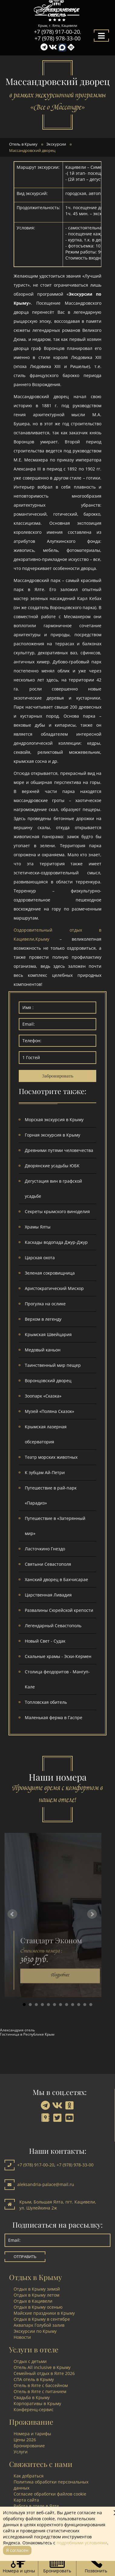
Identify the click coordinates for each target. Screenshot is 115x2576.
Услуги (21, 2452)
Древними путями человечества (59, 1150)
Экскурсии (56, 144)
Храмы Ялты (38, 1227)
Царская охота (40, 1257)
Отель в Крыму (23, 144)
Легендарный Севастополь (53, 1625)
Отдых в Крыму (35, 2277)
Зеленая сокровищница (50, 1273)
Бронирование (29, 2446)
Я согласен (17, 2550)
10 (78, 2004)
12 (90, 2004)
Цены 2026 (25, 2439)
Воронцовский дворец (48, 1380)
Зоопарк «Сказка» (43, 1396)
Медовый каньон (43, 1350)
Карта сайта (26, 2500)
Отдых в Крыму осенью (38, 2307)
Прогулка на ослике (45, 1304)
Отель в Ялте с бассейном (41, 2385)
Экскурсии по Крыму (35, 2331)
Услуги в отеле (33, 2349)
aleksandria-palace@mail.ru (45, 2184)
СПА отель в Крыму (34, 2379)
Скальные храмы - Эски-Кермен (58, 1656)
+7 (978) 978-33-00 (57, 38)
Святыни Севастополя (48, 1564)
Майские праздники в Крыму (44, 2313)
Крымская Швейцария (48, 1334)
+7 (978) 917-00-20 (57, 31)
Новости (22, 2337)
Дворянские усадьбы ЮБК (52, 1165)
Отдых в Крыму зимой (37, 2289)
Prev (12, 1914)
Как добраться (29, 2476)
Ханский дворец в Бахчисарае (56, 1579)
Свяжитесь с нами (40, 2464)
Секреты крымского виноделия (57, 1211)
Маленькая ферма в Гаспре (53, 1717)
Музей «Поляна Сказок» (49, 1411)
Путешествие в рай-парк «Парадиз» (51, 1495)
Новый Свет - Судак (45, 1641)
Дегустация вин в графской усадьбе (53, 1188)
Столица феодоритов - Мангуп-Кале (57, 1679)
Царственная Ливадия (48, 1595)
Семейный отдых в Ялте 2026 (44, 2373)
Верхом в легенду (43, 1319)
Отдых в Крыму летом (36, 2295)
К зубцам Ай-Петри (45, 1472)
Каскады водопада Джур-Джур (56, 1242)
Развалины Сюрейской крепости (59, 1610)
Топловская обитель (46, 1702)
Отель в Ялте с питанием (40, 2391)
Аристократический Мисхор (54, 1288)
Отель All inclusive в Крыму (42, 2367)
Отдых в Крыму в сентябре (42, 2319)
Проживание (31, 2422)
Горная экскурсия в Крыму (52, 1135)
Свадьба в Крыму (32, 2397)
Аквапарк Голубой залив (39, 2325)
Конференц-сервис (34, 2409)
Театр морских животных (51, 1457)
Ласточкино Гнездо (45, 1549)
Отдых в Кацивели (33, 2301)
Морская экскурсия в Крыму (54, 1119)
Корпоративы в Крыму (37, 2403)
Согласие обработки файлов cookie (50, 2494)
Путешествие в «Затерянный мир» (55, 1525)
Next (92, 1914)
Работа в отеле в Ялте (36, 2506)
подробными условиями (82, 2543)
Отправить (25, 2256)
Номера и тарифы (32, 2433)
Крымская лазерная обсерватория (46, 1434)
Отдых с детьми (30, 2361)
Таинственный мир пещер (53, 1365)
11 (84, 2004)
